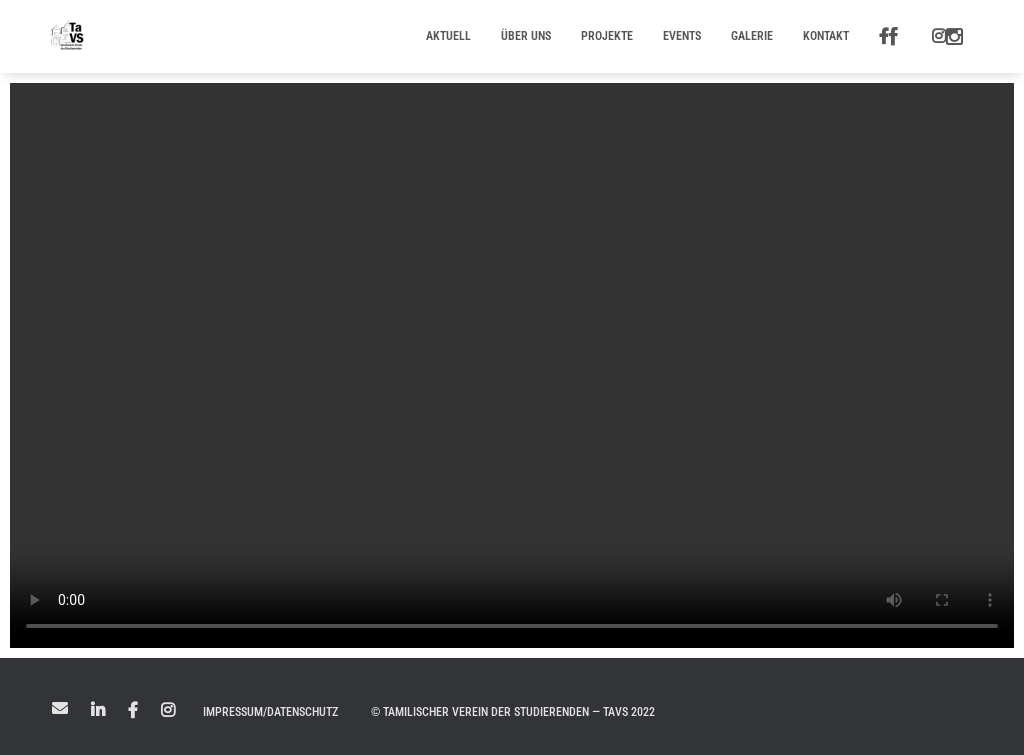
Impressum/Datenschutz (270, 712)
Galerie (752, 36)
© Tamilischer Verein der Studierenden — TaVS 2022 (513, 712)
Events (682, 36)
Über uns (526, 36)
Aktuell (448, 36)
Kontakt (826, 36)
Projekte (607, 36)
